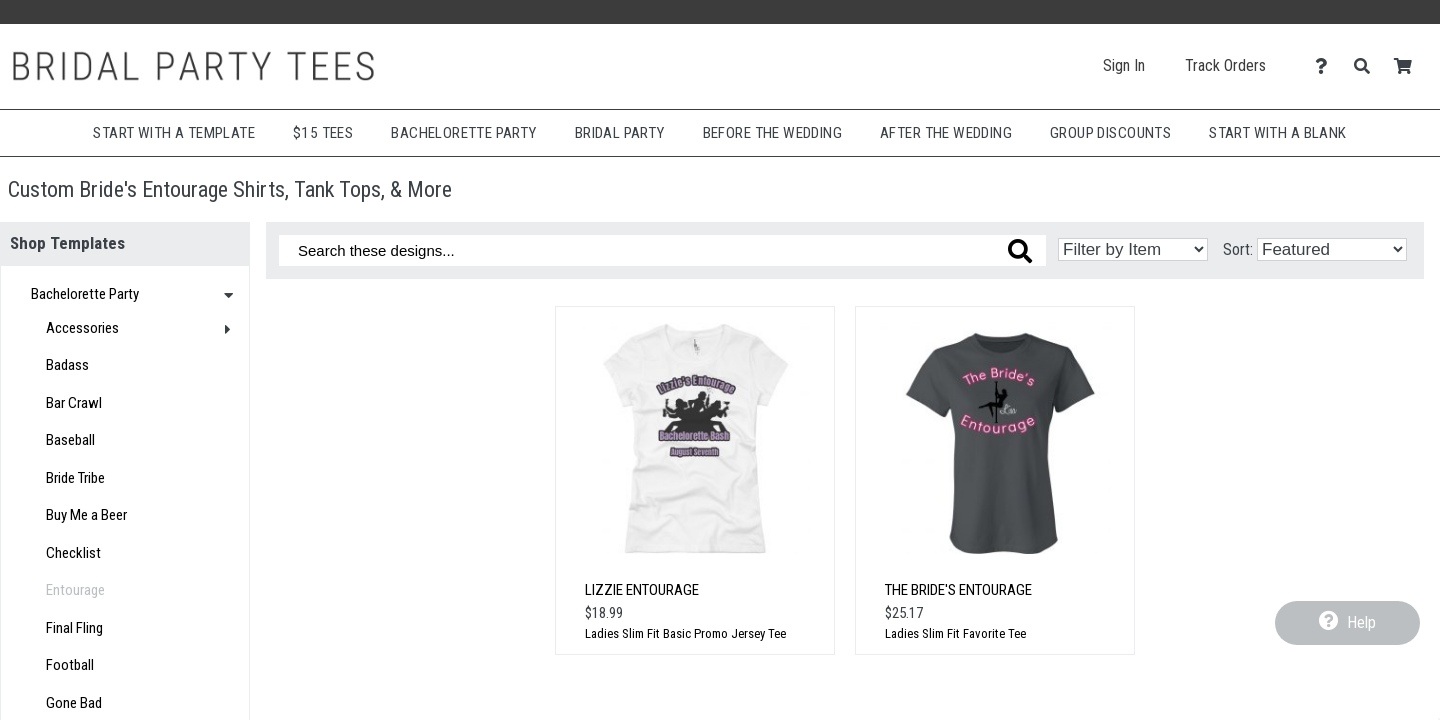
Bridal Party (620, 133)
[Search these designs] (662, 250)
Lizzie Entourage (642, 590)
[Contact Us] (1326, 66)
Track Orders (1225, 65)
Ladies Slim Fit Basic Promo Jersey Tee (685, 633)
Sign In (1124, 65)
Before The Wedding (772, 133)
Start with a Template (174, 133)
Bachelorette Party (463, 133)
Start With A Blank (1277, 133)
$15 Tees (323, 133)
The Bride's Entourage (958, 590)
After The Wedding (946, 133)
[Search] (1367, 66)
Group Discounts (1110, 133)
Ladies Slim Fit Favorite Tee (955, 633)
